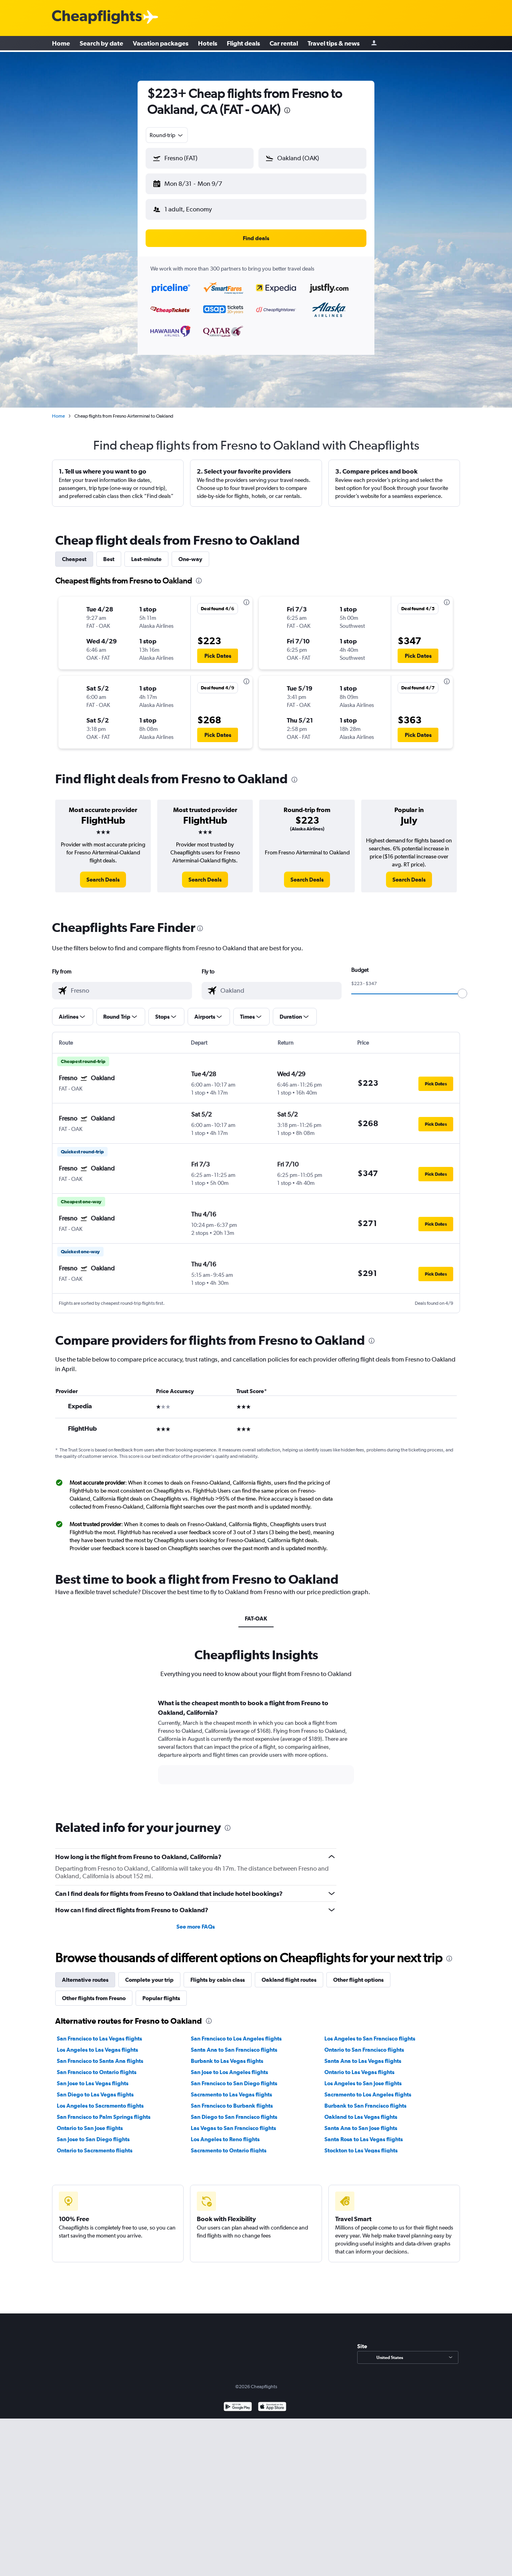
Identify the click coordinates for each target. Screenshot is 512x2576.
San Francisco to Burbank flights (232, 2099)
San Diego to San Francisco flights (234, 2110)
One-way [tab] (190, 552)
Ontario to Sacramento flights (94, 2144)
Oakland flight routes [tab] (289, 1973)
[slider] (462, 987)
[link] (103, 873)
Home (61, 44)
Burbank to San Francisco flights (365, 2099)
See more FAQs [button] (195, 1920)
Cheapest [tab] (74, 552)
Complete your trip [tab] (149, 1973)
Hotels (207, 44)
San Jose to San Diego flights (93, 2133)
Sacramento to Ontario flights (228, 2144)
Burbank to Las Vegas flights (227, 2054)
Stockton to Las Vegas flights (361, 2144)
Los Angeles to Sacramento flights (100, 2099)
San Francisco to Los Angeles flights (236, 2032)
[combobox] (167, 135)
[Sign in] (374, 44)
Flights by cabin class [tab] (217, 1973)
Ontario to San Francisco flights (364, 2043)
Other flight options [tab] (358, 1973)
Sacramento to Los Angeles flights (367, 2088)
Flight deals (243, 44)
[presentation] (287, 110)
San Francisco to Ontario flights (96, 2065)
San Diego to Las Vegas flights (95, 2088)
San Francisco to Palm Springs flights (103, 2110)
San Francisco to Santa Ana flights (100, 2054)
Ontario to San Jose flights (90, 2121)
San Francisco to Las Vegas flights (99, 2032)
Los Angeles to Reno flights (225, 2133)
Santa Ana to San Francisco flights (234, 2043)
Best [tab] (108, 552)
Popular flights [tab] (161, 1992)
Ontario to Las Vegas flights (359, 2065)
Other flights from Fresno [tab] (94, 1992)
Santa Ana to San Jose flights (360, 2121)
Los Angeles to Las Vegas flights (97, 2043)
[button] (196, 182)
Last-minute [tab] (146, 552)
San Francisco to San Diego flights (234, 2077)
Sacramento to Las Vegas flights (231, 2088)
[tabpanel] (256, 1743)
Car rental (284, 44)
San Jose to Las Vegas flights (92, 2077)
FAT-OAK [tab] (256, 1612)
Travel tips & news (334, 44)
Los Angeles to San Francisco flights (369, 2032)
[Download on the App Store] (272, 2401)
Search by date (101, 44)
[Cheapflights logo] (97, 17)
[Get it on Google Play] (238, 2401)
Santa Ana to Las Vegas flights (362, 2054)
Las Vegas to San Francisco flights (233, 2121)
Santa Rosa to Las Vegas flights (363, 2133)
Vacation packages (160, 44)
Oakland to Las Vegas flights (360, 2110)
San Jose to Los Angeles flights (229, 2065)
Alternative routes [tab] (85, 1973)
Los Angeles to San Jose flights (363, 2077)
